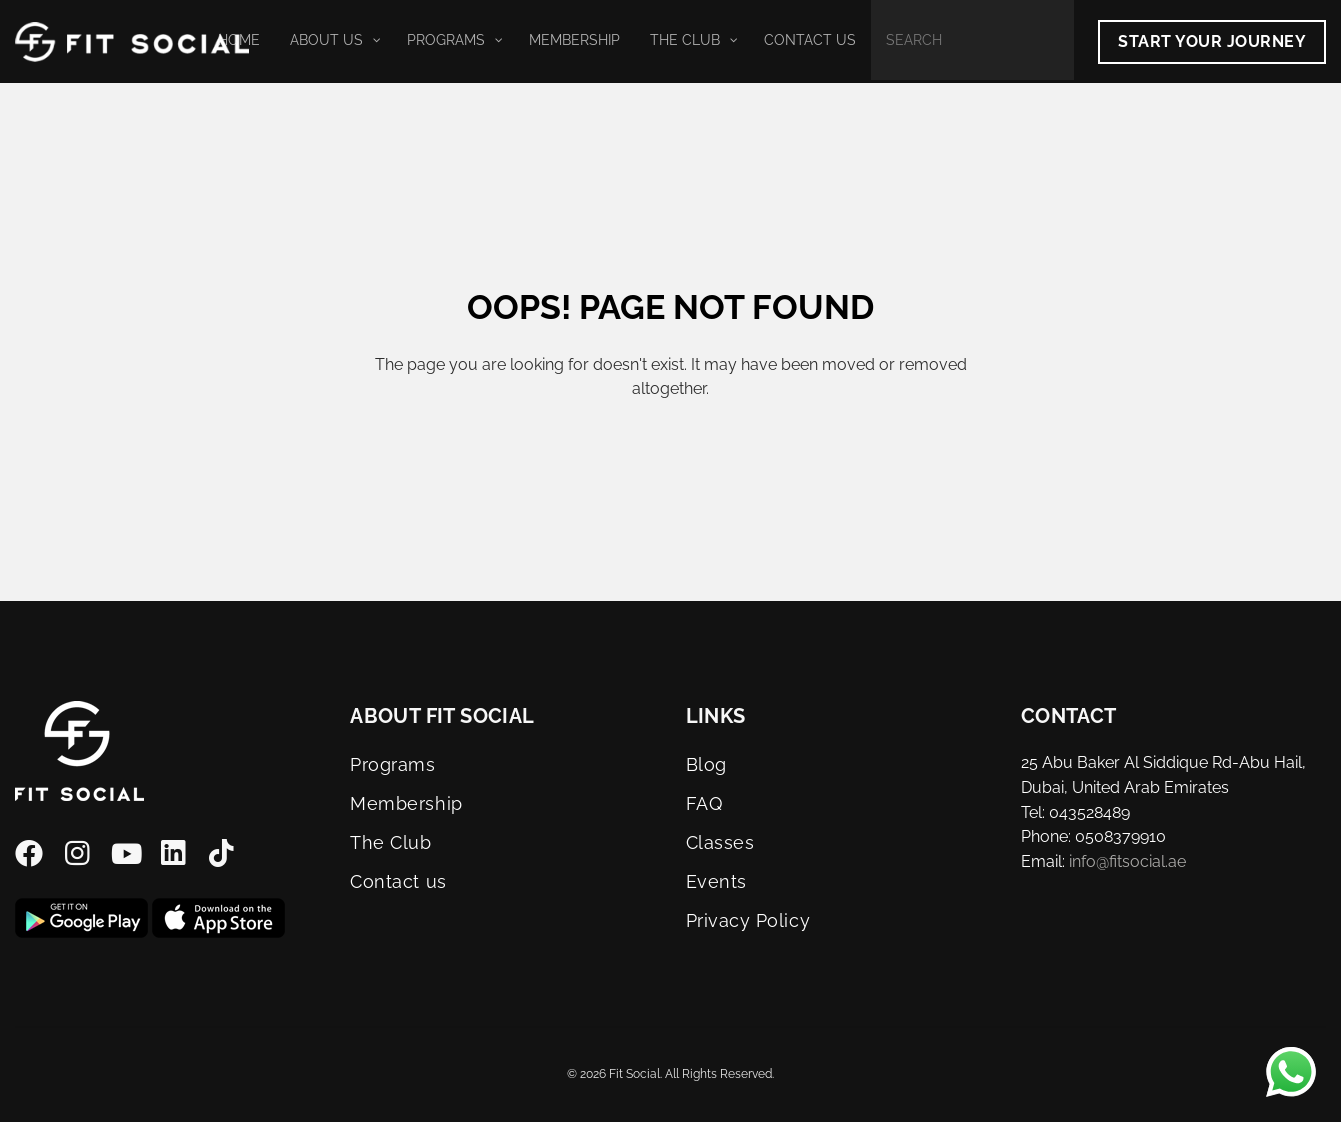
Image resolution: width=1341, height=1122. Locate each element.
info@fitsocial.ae (1127, 861)
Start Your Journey (1212, 41)
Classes (720, 842)
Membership (406, 803)
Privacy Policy (748, 920)
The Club (390, 842)
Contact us (398, 881)
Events (716, 881)
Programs (392, 764)
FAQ (704, 803)
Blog (706, 764)
